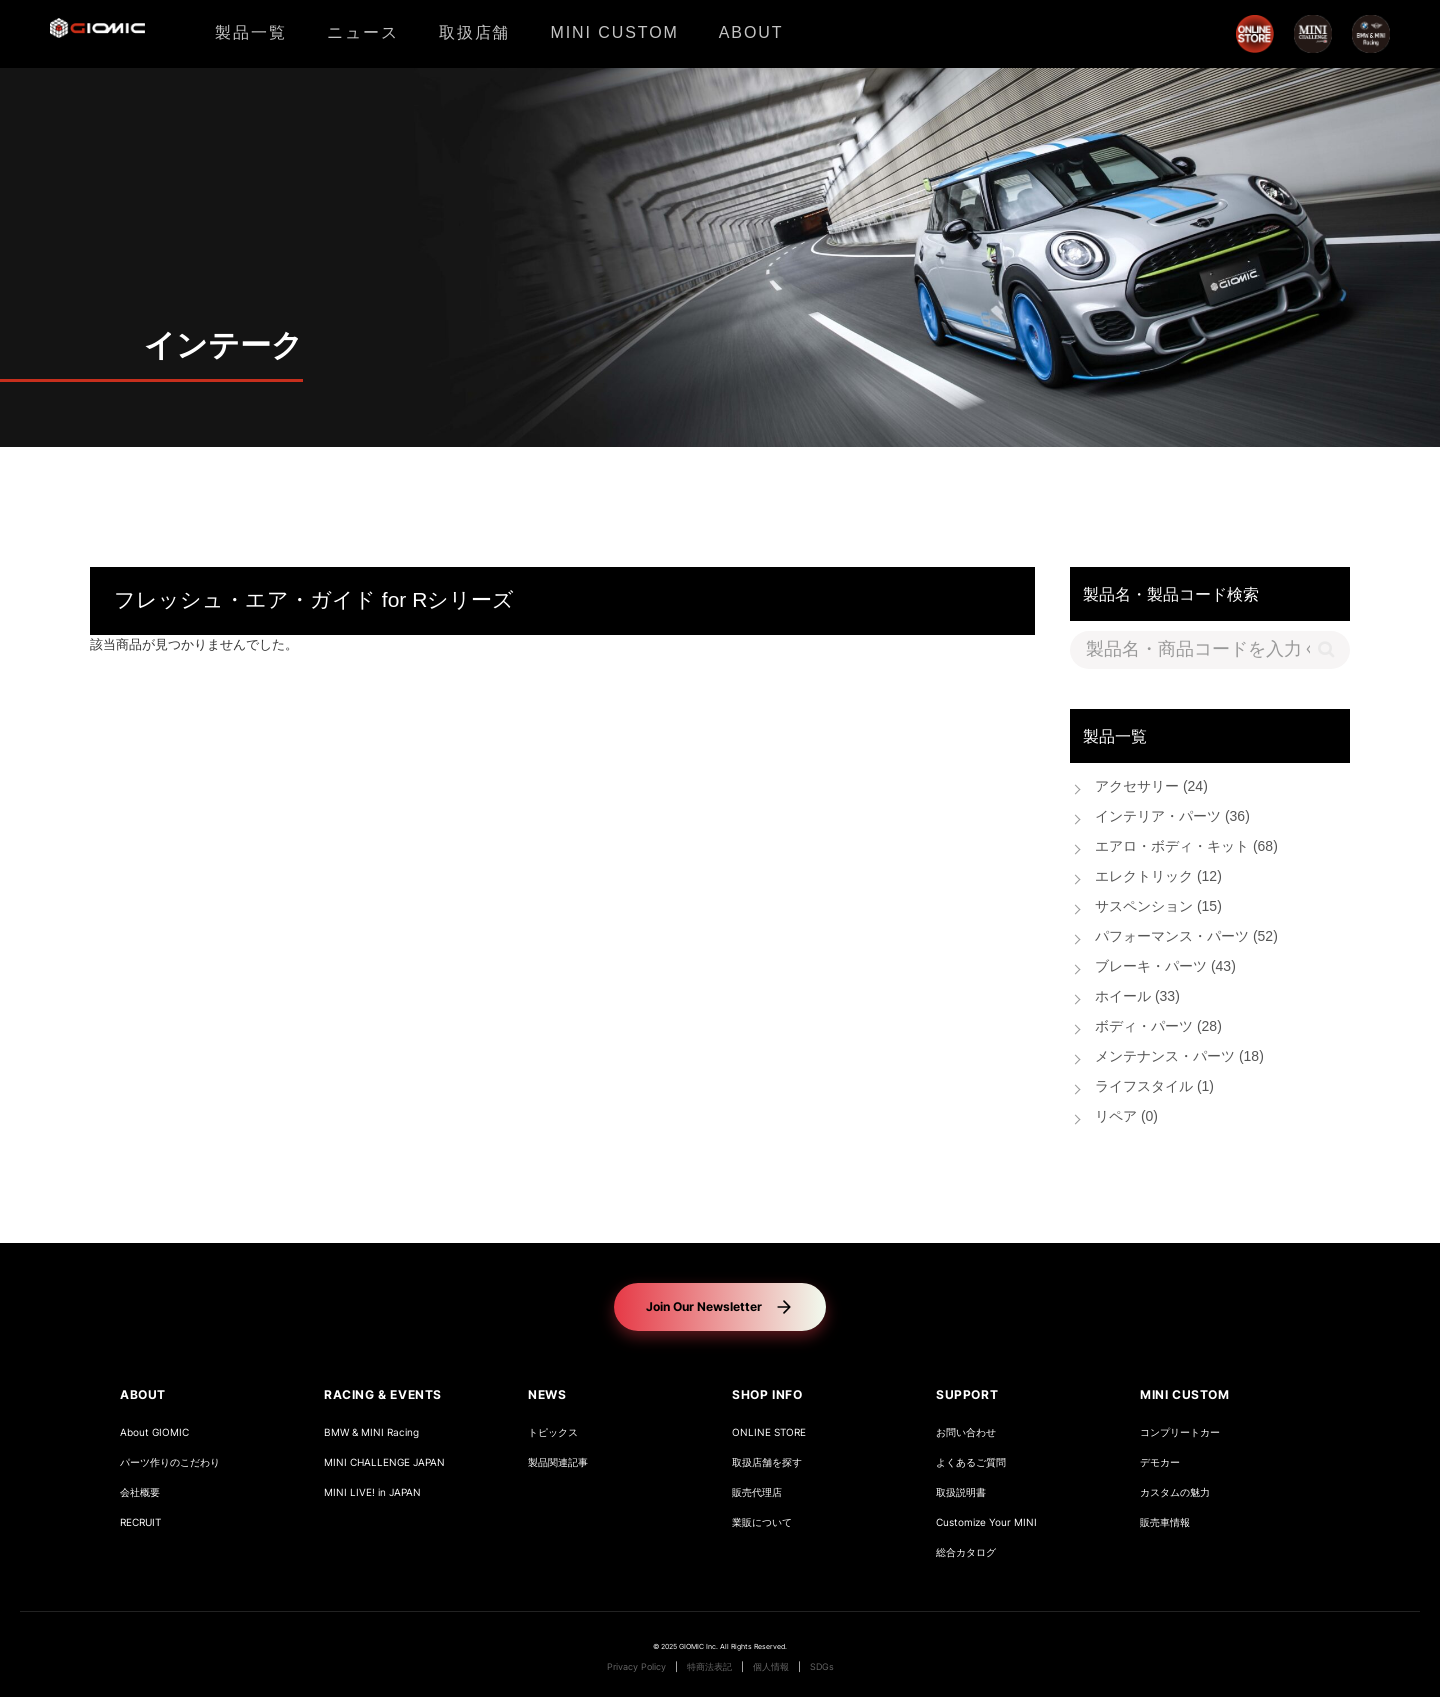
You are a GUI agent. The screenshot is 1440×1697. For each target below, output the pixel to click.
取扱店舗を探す (767, 1462)
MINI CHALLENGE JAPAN (384, 1462)
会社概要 (140, 1492)
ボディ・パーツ (1158, 1027)
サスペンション (1158, 907)
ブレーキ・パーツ (1165, 967)
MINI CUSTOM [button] (1185, 1394)
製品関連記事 (558, 1462)
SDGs (822, 1667)
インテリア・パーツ (1172, 817)
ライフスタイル (1154, 1087)
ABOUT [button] (143, 1394)
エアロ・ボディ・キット (1186, 847)
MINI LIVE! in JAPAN (372, 1492)
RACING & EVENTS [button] (383, 1394)
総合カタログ (966, 1552)
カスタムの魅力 (1175, 1492)
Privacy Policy (636, 1667)
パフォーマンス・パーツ (1186, 937)
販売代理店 (757, 1492)
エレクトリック (1158, 877)
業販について (762, 1522)
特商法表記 (709, 1667)
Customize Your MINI (986, 1522)
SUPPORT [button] (967, 1394)
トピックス (553, 1432)
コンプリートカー (1180, 1432)
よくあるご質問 (971, 1462)
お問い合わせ (966, 1432)
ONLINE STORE (769, 1432)
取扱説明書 (961, 1492)
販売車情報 (1165, 1522)
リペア (1126, 1117)
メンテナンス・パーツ (1179, 1057)
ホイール (1137, 997)
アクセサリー (1151, 787)
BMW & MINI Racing (371, 1432)
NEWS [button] (547, 1394)
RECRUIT (140, 1522)
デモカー (1160, 1462)
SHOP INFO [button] (767, 1394)
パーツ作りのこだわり (170, 1462)
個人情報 (771, 1667)
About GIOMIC (154, 1432)
